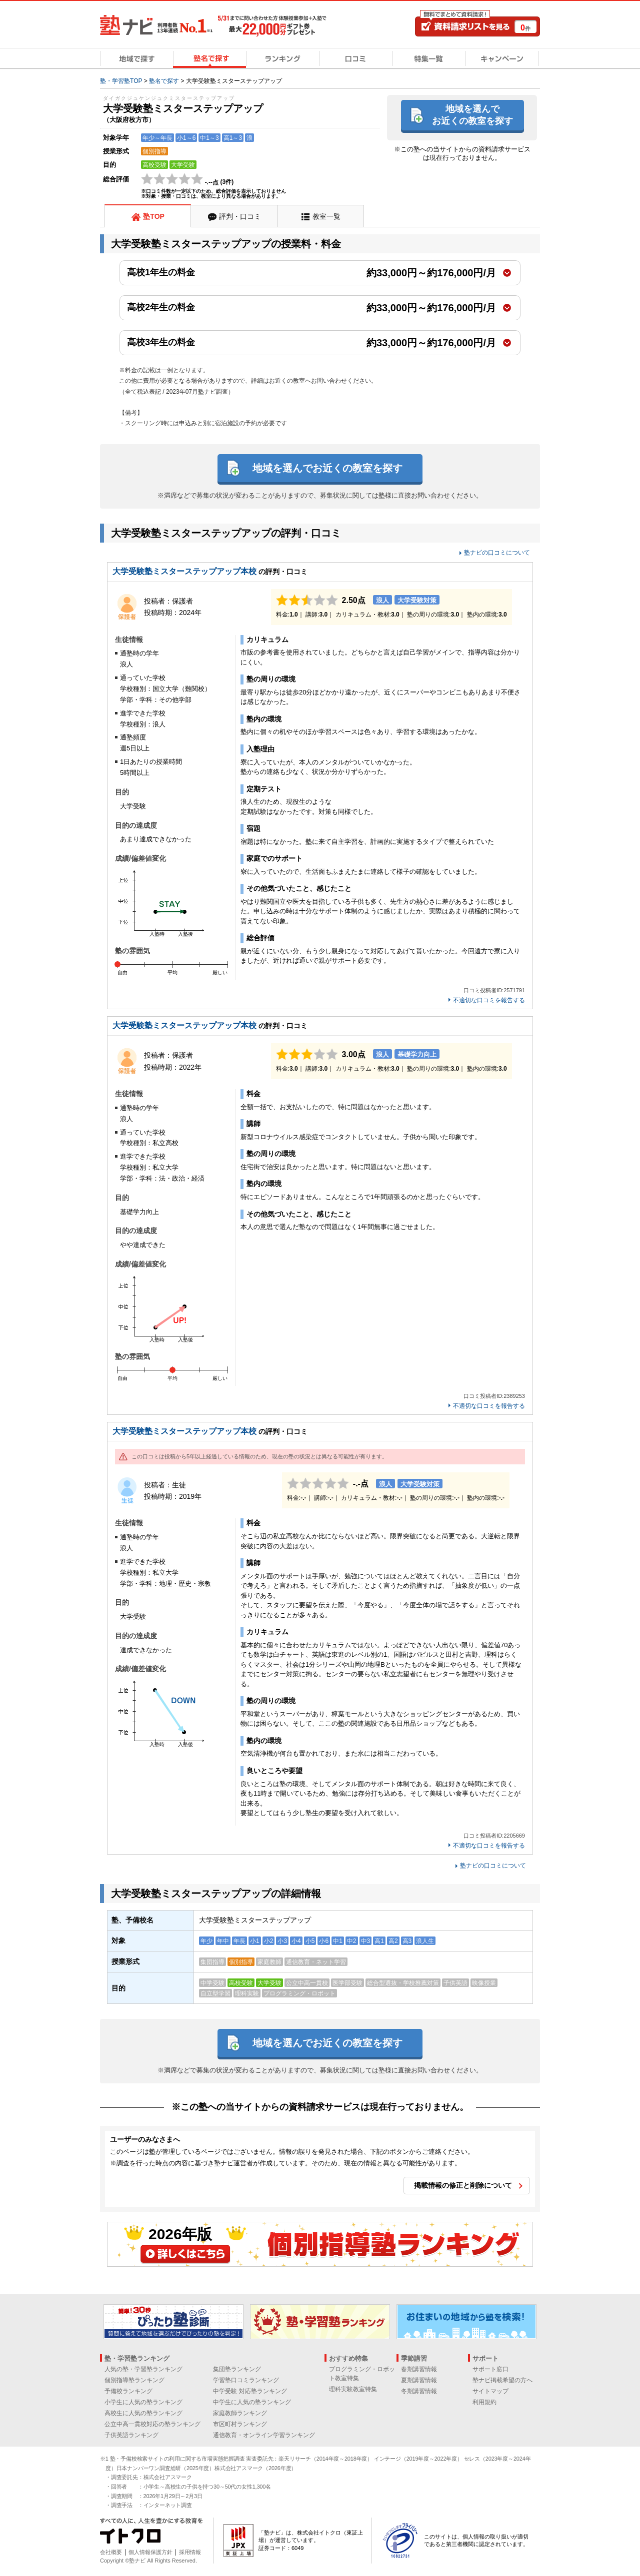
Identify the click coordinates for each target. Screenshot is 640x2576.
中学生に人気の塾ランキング (252, 2402)
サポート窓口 (490, 2369)
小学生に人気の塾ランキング (143, 2402)
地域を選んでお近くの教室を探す (472, 114)
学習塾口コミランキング (246, 2380)
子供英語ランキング (131, 2435)
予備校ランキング (128, 2391)
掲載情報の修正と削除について (463, 2185)
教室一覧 (326, 216)
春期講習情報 (419, 2369)
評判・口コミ (240, 216)
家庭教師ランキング (240, 2413)
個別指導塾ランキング (134, 2380)
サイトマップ (490, 2391)
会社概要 (111, 2552)
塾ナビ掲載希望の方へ (502, 2380)
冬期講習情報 (419, 2391)
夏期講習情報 (419, 2380)
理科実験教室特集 (353, 2389)
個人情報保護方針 (150, 2552)
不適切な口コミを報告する (489, 1000)
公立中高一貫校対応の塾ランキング (152, 2424)
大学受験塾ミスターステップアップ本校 (184, 571)
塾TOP (153, 216)
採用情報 (190, 2552)
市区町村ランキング (240, 2424)
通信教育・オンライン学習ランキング (264, 2435)
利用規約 (484, 2402)
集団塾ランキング (237, 2369)
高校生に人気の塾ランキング (143, 2413)
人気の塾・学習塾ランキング (143, 2369)
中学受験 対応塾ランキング (249, 2391)
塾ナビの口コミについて (497, 552)
